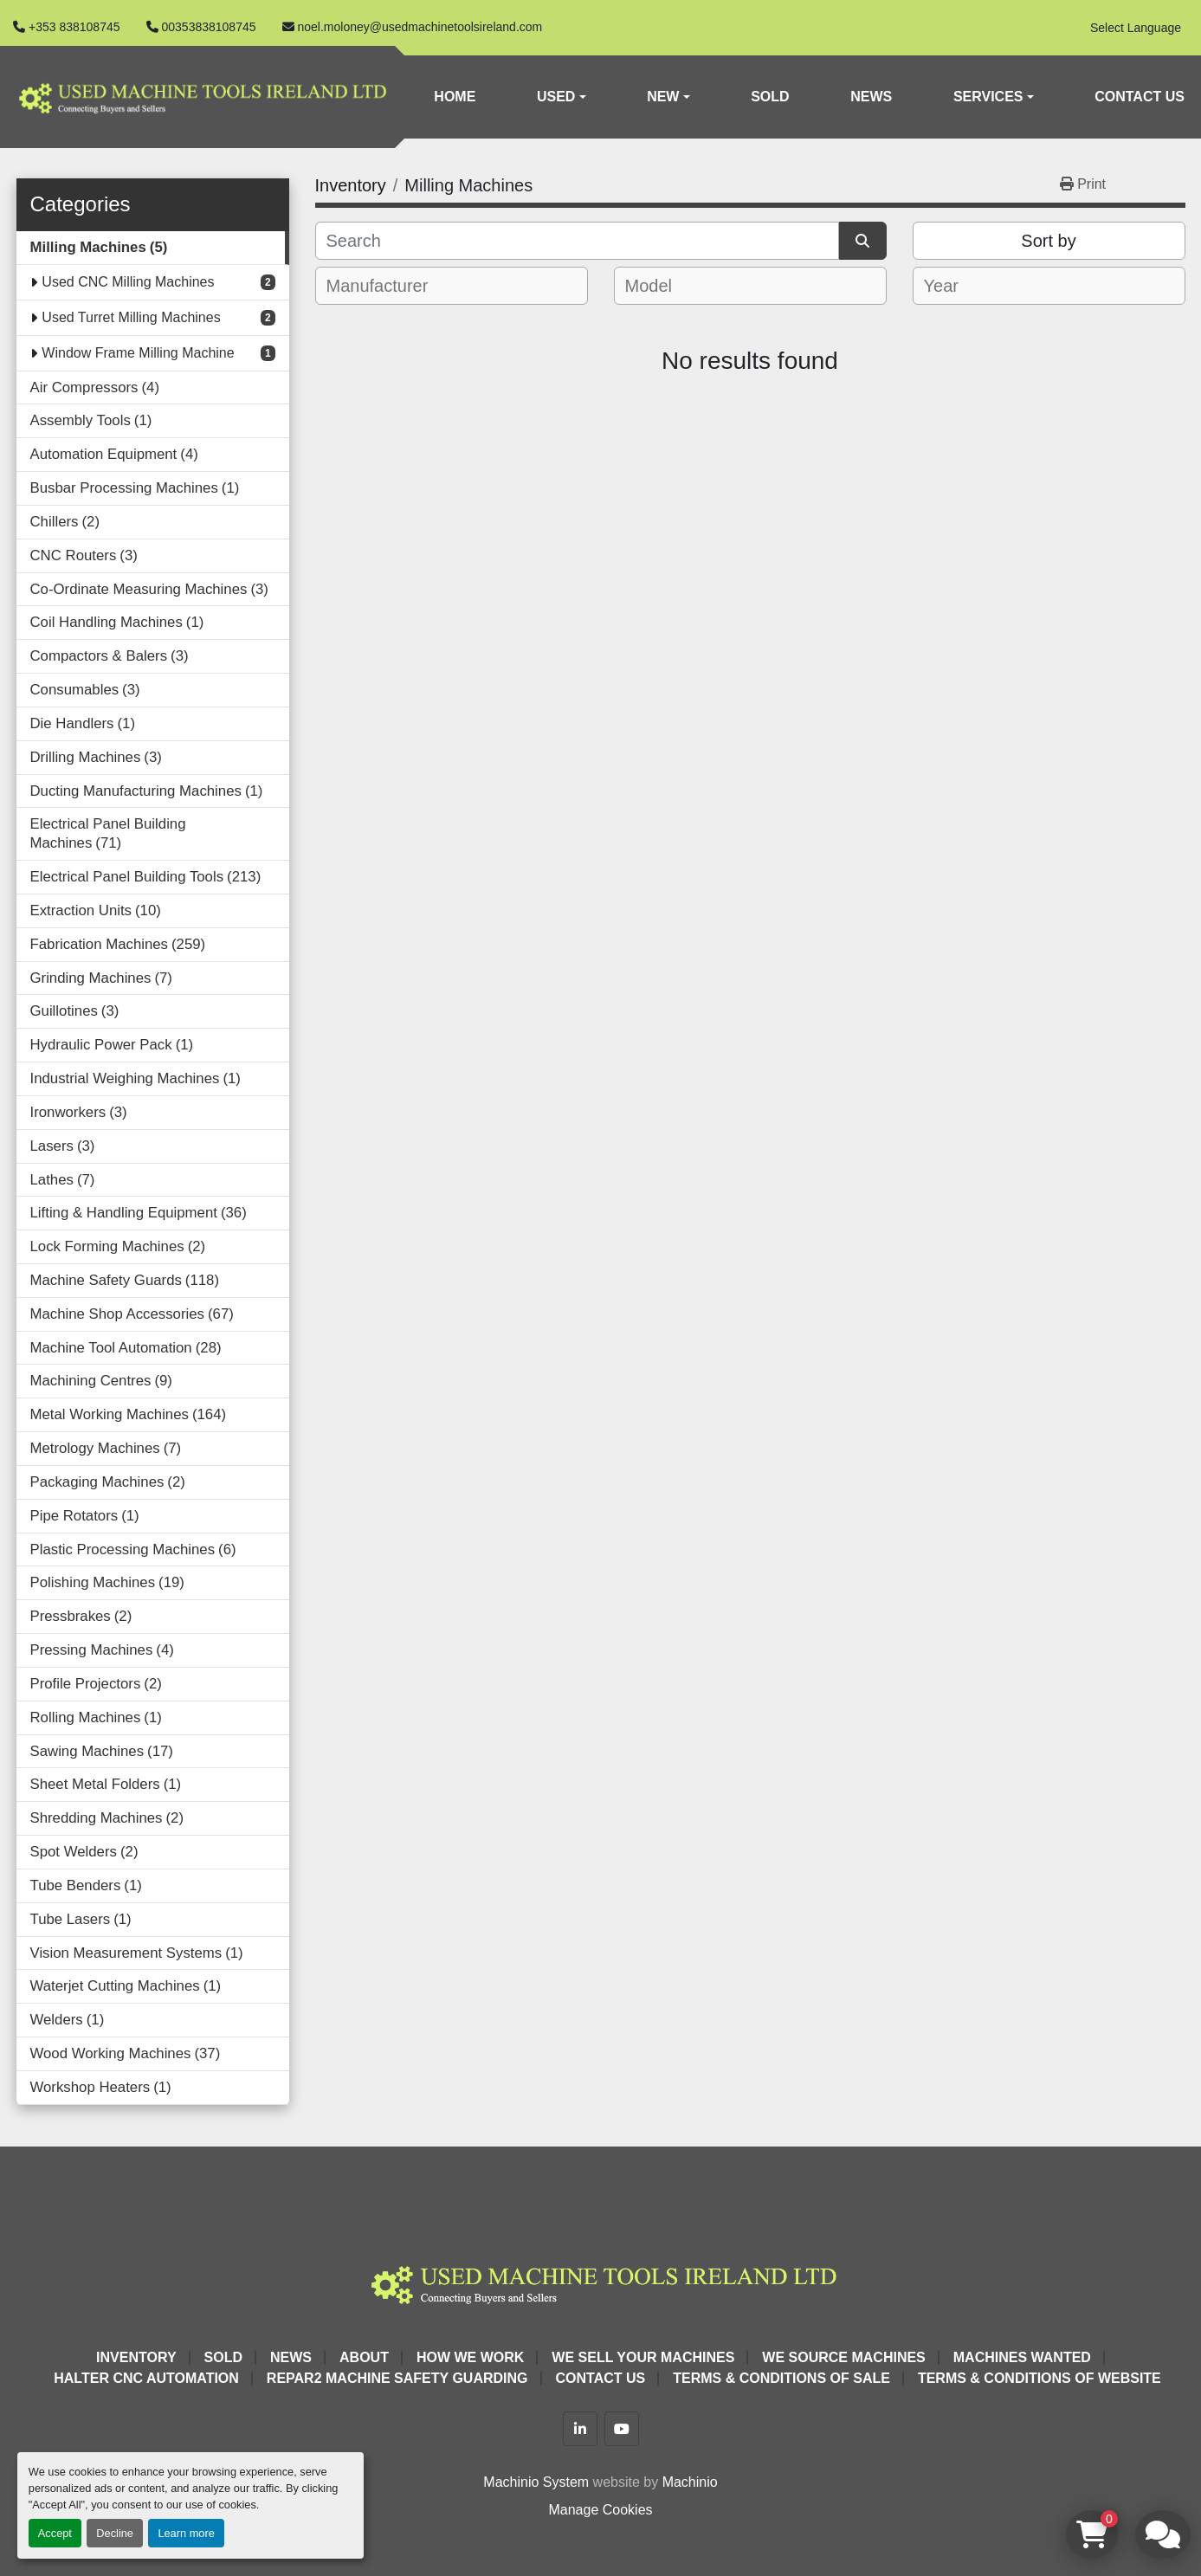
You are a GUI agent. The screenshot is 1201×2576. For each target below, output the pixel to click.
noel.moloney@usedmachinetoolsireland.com (420, 27)
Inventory (136, 2357)
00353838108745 (209, 27)
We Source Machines (843, 2357)
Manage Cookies (600, 2509)
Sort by (1048, 240)
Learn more (186, 2533)
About (364, 2357)
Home (454, 96)
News (871, 96)
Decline (114, 2533)
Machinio (690, 2482)
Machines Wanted (1022, 2357)
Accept (55, 2533)
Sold (770, 96)
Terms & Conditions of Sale (781, 2378)
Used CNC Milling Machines (128, 281)
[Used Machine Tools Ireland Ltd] (601, 2282)
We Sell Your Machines (643, 2357)
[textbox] (389, 286)
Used (556, 96)
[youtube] (621, 2428)
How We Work (470, 2357)
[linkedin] (580, 2428)
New (663, 96)
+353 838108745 (74, 27)
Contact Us (1139, 96)
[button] (561, 97)
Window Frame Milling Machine (138, 352)
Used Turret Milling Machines (131, 317)
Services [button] (988, 96)
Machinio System (536, 2482)
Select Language (1135, 28)
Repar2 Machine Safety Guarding (397, 2378)
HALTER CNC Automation (146, 2378)
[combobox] (451, 286)
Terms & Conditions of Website (1039, 2378)
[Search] (577, 241)
